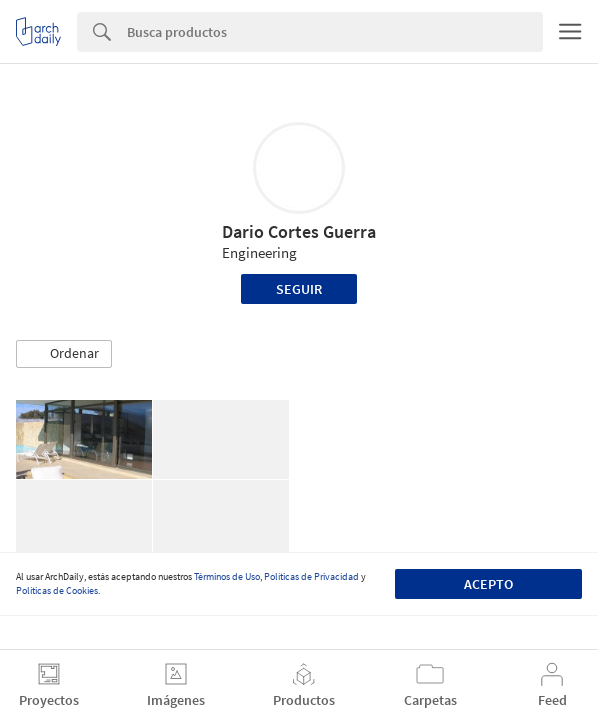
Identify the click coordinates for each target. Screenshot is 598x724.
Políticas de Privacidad (311, 576)
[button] (64, 354)
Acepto (488, 584)
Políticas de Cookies (57, 590)
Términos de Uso (227, 576)
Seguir (299, 289)
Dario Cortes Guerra (299, 231)
